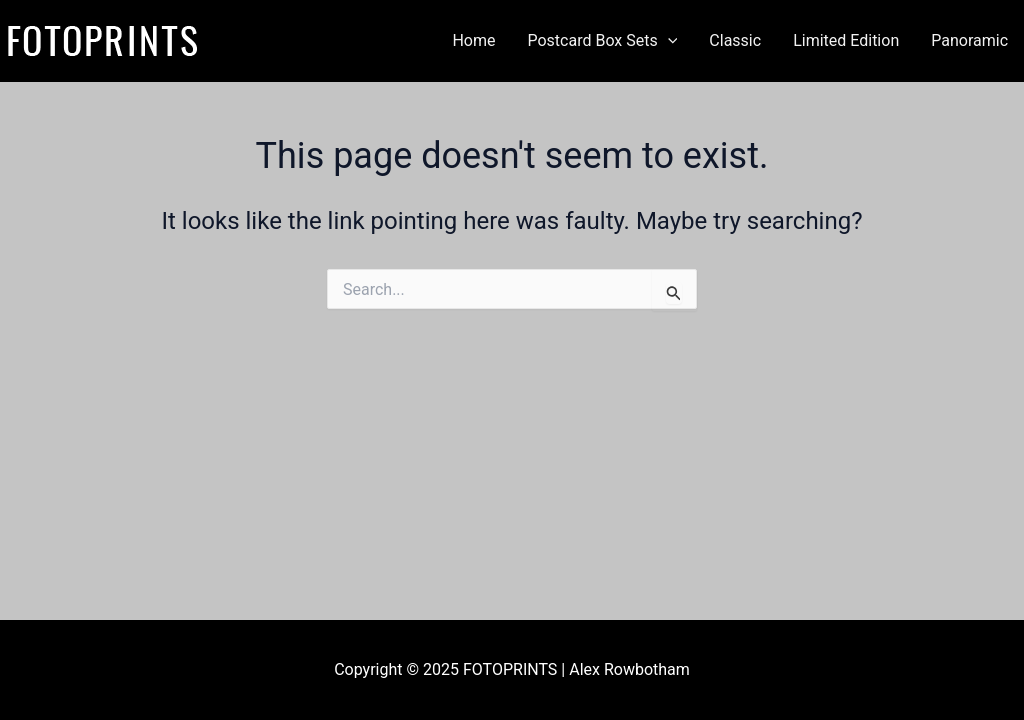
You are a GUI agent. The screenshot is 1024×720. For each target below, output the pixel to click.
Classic (735, 40)
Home (473, 40)
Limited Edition (846, 40)
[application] (668, 41)
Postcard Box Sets (602, 41)
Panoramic (969, 40)
